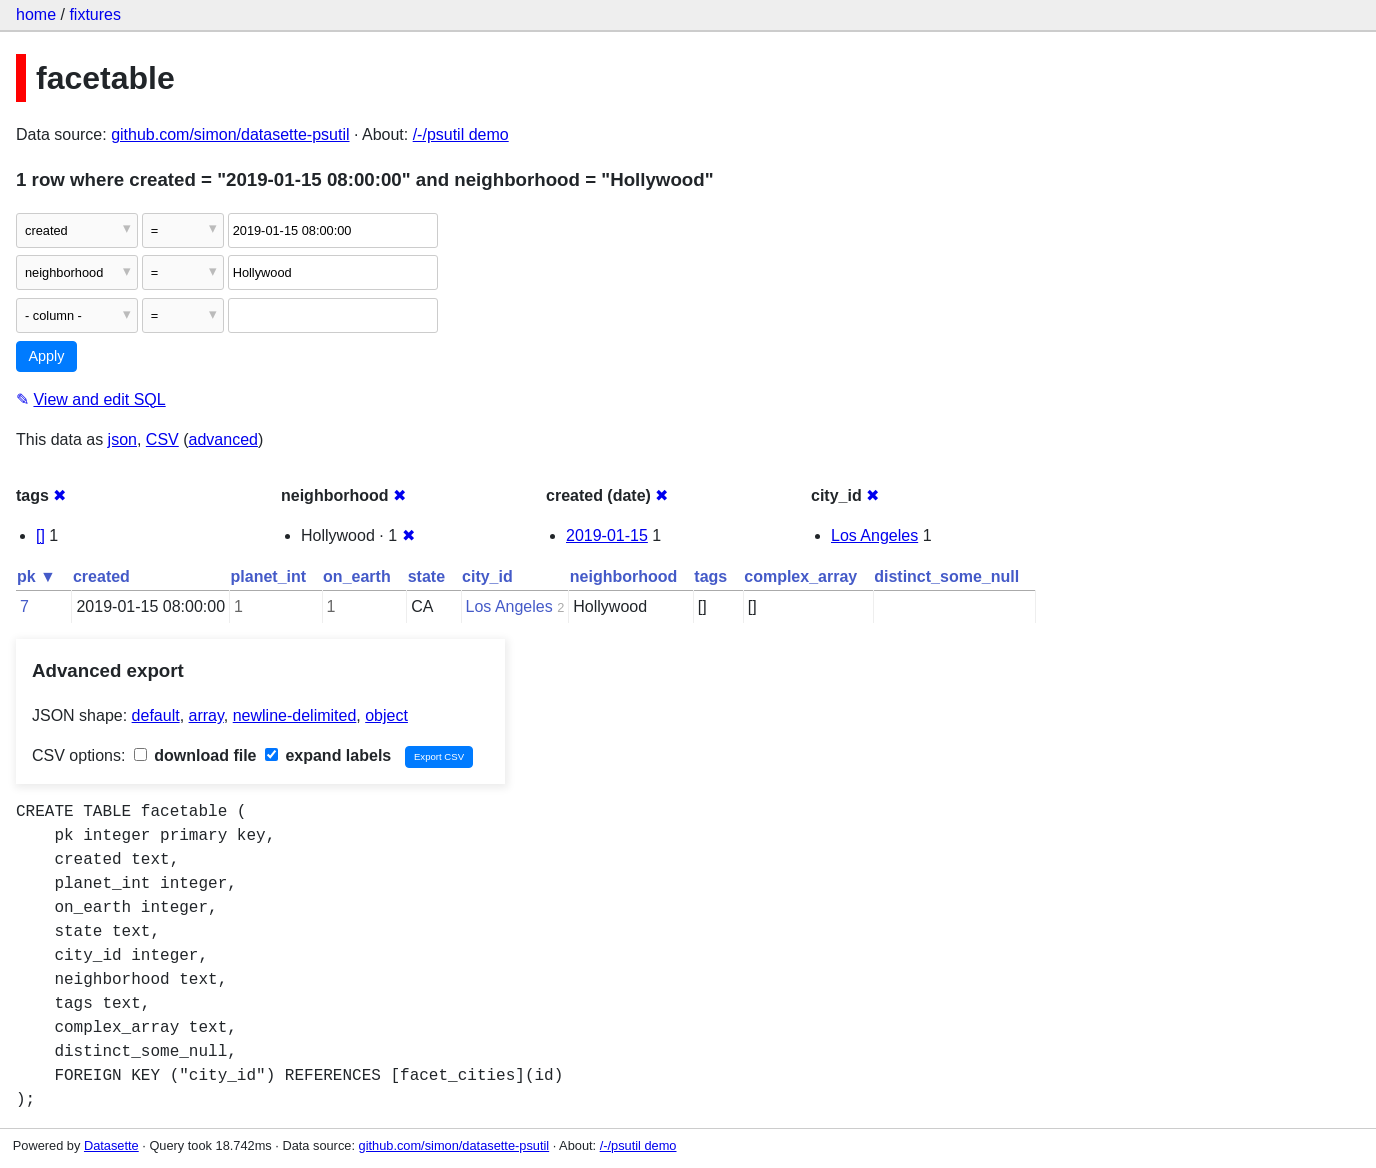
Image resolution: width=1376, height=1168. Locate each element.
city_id (487, 576)
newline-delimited (295, 715)
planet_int (269, 576)
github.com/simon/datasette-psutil (230, 134)
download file (195, 755)
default (156, 715)
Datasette (111, 1145)
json (122, 439)
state (426, 576)
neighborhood (624, 576)
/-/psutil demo (461, 134)
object (386, 715)
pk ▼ (36, 576)
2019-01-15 (607, 535)
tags (710, 576)
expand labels (328, 755)
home (36, 14)
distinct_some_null (946, 576)
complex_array (800, 576)
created (101, 576)
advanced (223, 439)
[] (40, 535)
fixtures (95, 14)
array (206, 715)
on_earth (357, 576)
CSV (162, 439)
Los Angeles (874, 535)
